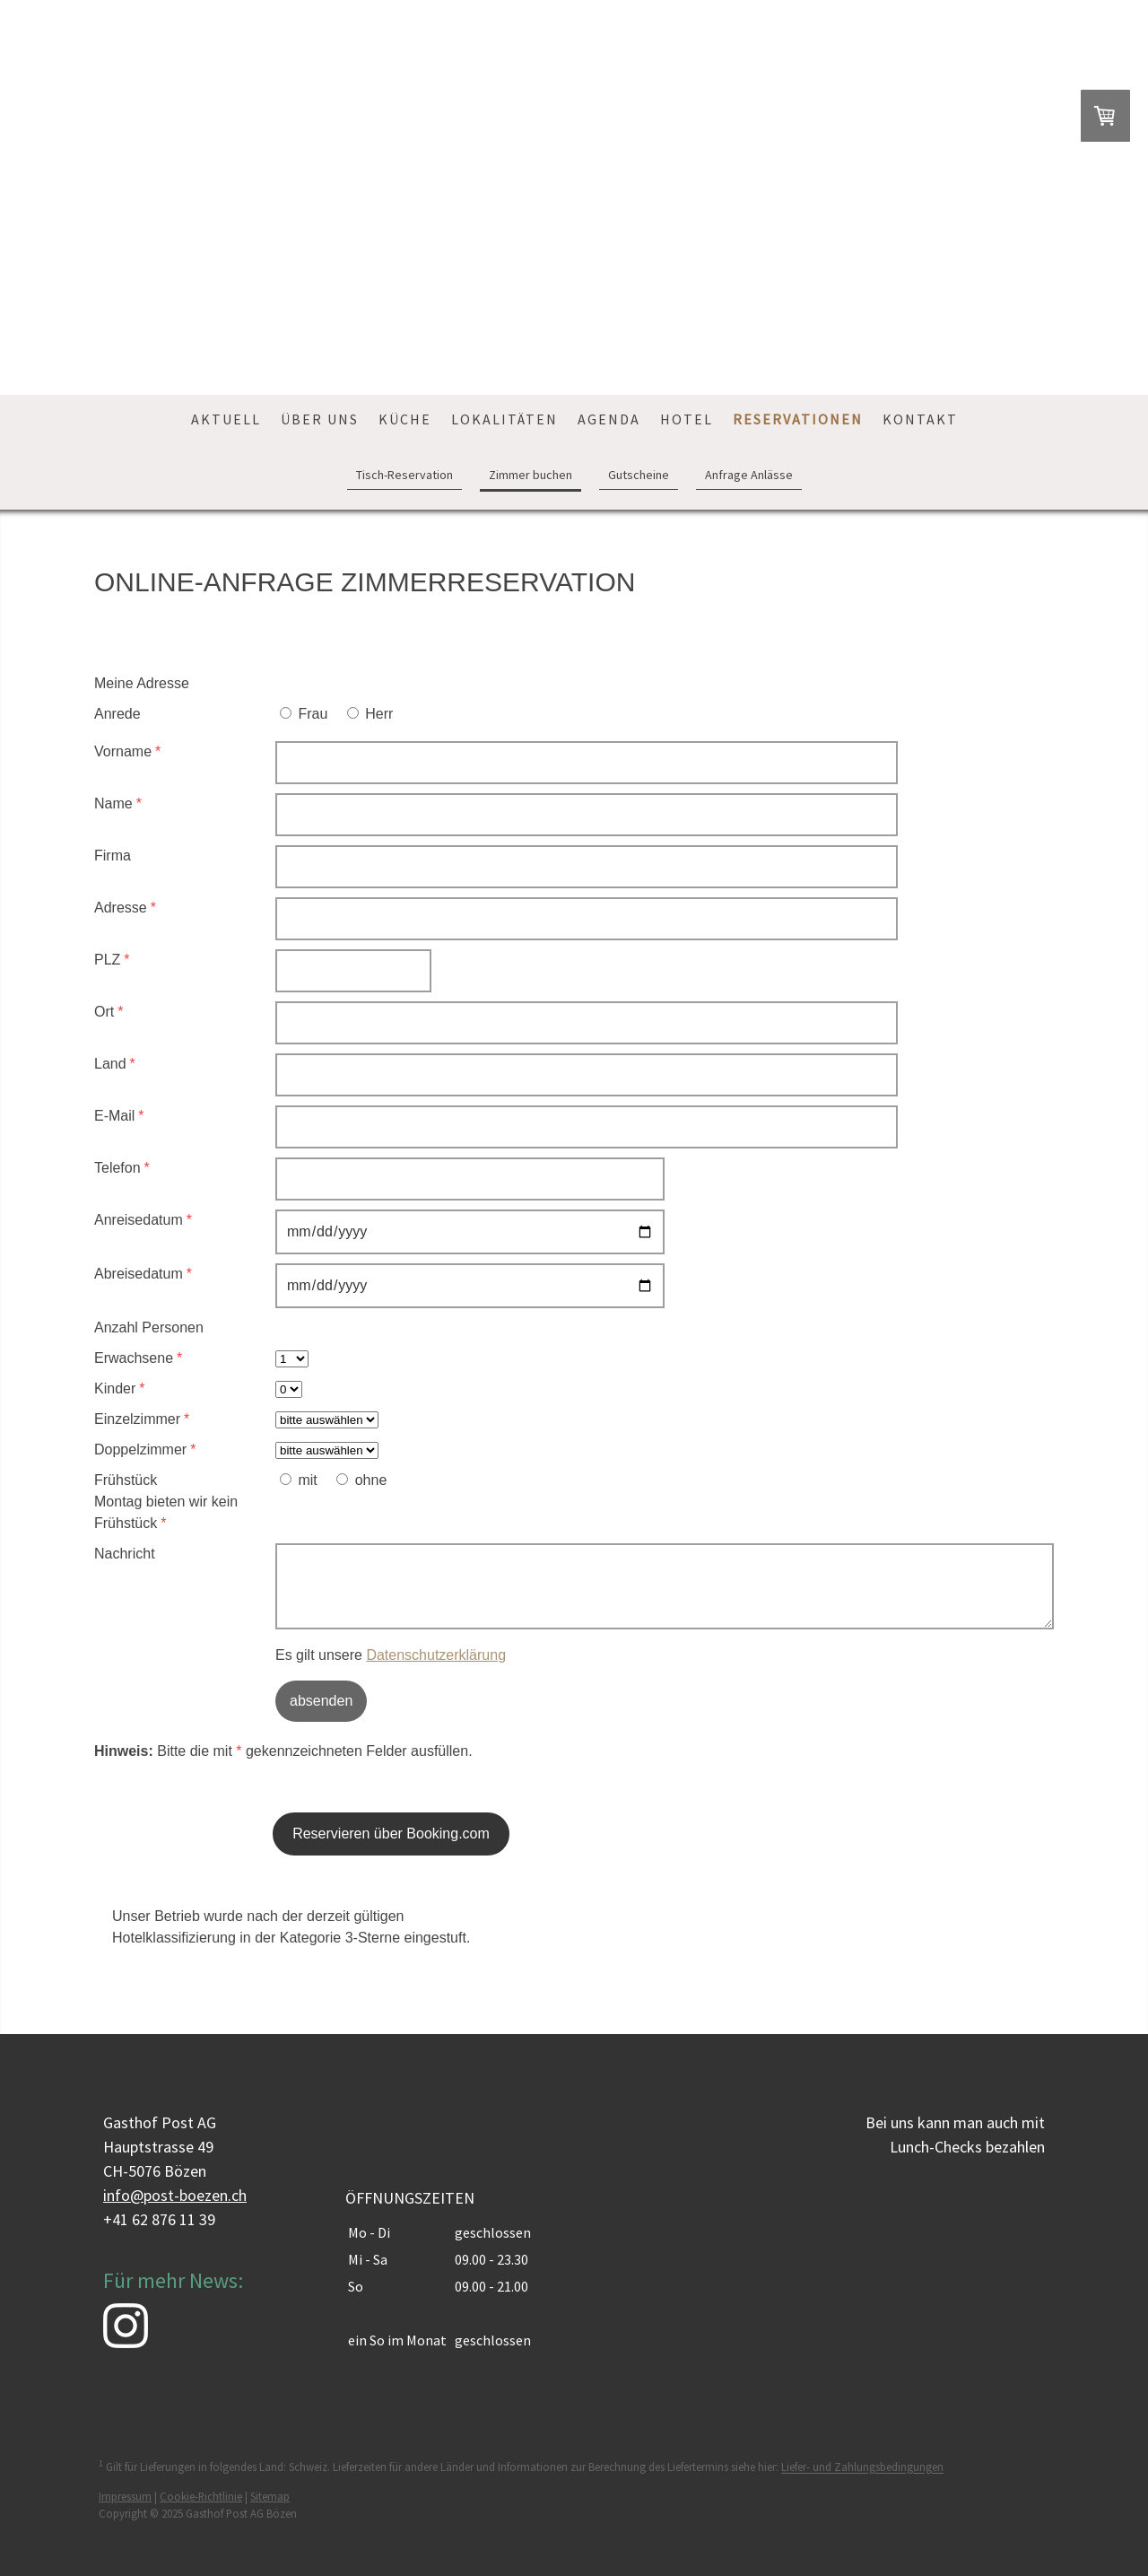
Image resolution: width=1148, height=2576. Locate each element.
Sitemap (270, 2496)
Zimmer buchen (530, 475)
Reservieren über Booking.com (391, 1833)
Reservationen (798, 419)
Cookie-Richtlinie (201, 2496)
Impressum (125, 2496)
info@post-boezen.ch (175, 2195)
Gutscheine (638, 475)
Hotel (686, 419)
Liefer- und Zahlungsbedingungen (862, 2467)
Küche (404, 419)
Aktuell (226, 419)
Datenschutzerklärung (436, 1655)
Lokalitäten (504, 419)
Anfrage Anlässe (749, 475)
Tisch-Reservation (404, 475)
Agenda (609, 419)
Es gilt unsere (390, 1655)
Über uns (320, 419)
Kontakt (920, 419)
